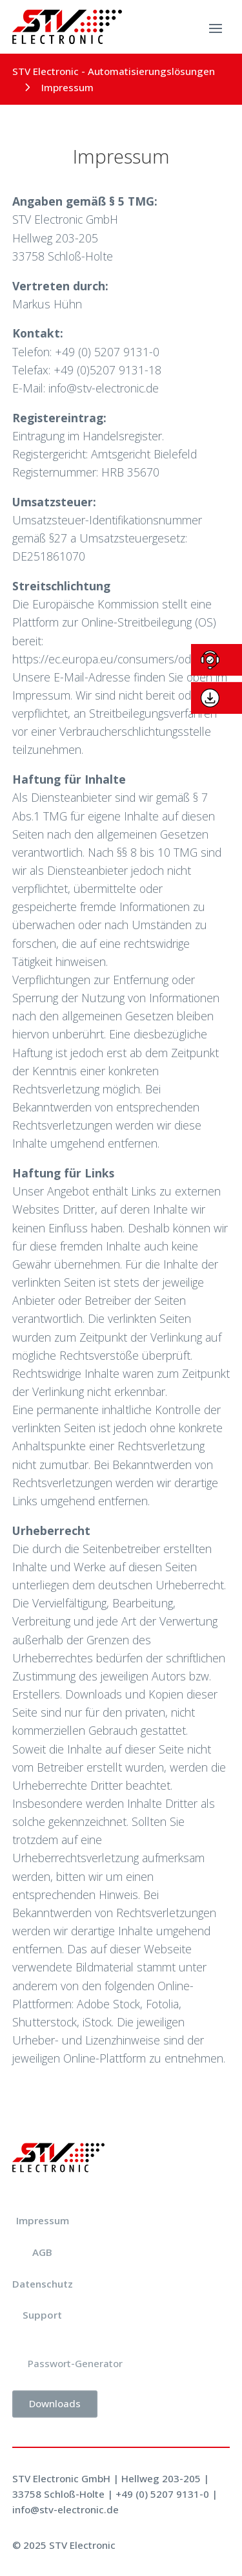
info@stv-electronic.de (65, 2509)
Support (42, 2314)
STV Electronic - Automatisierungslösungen (113, 71)
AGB (42, 2252)
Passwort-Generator (75, 2363)
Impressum (42, 2220)
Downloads (55, 2403)
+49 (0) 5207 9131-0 (162, 2493)
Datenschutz (42, 2283)
